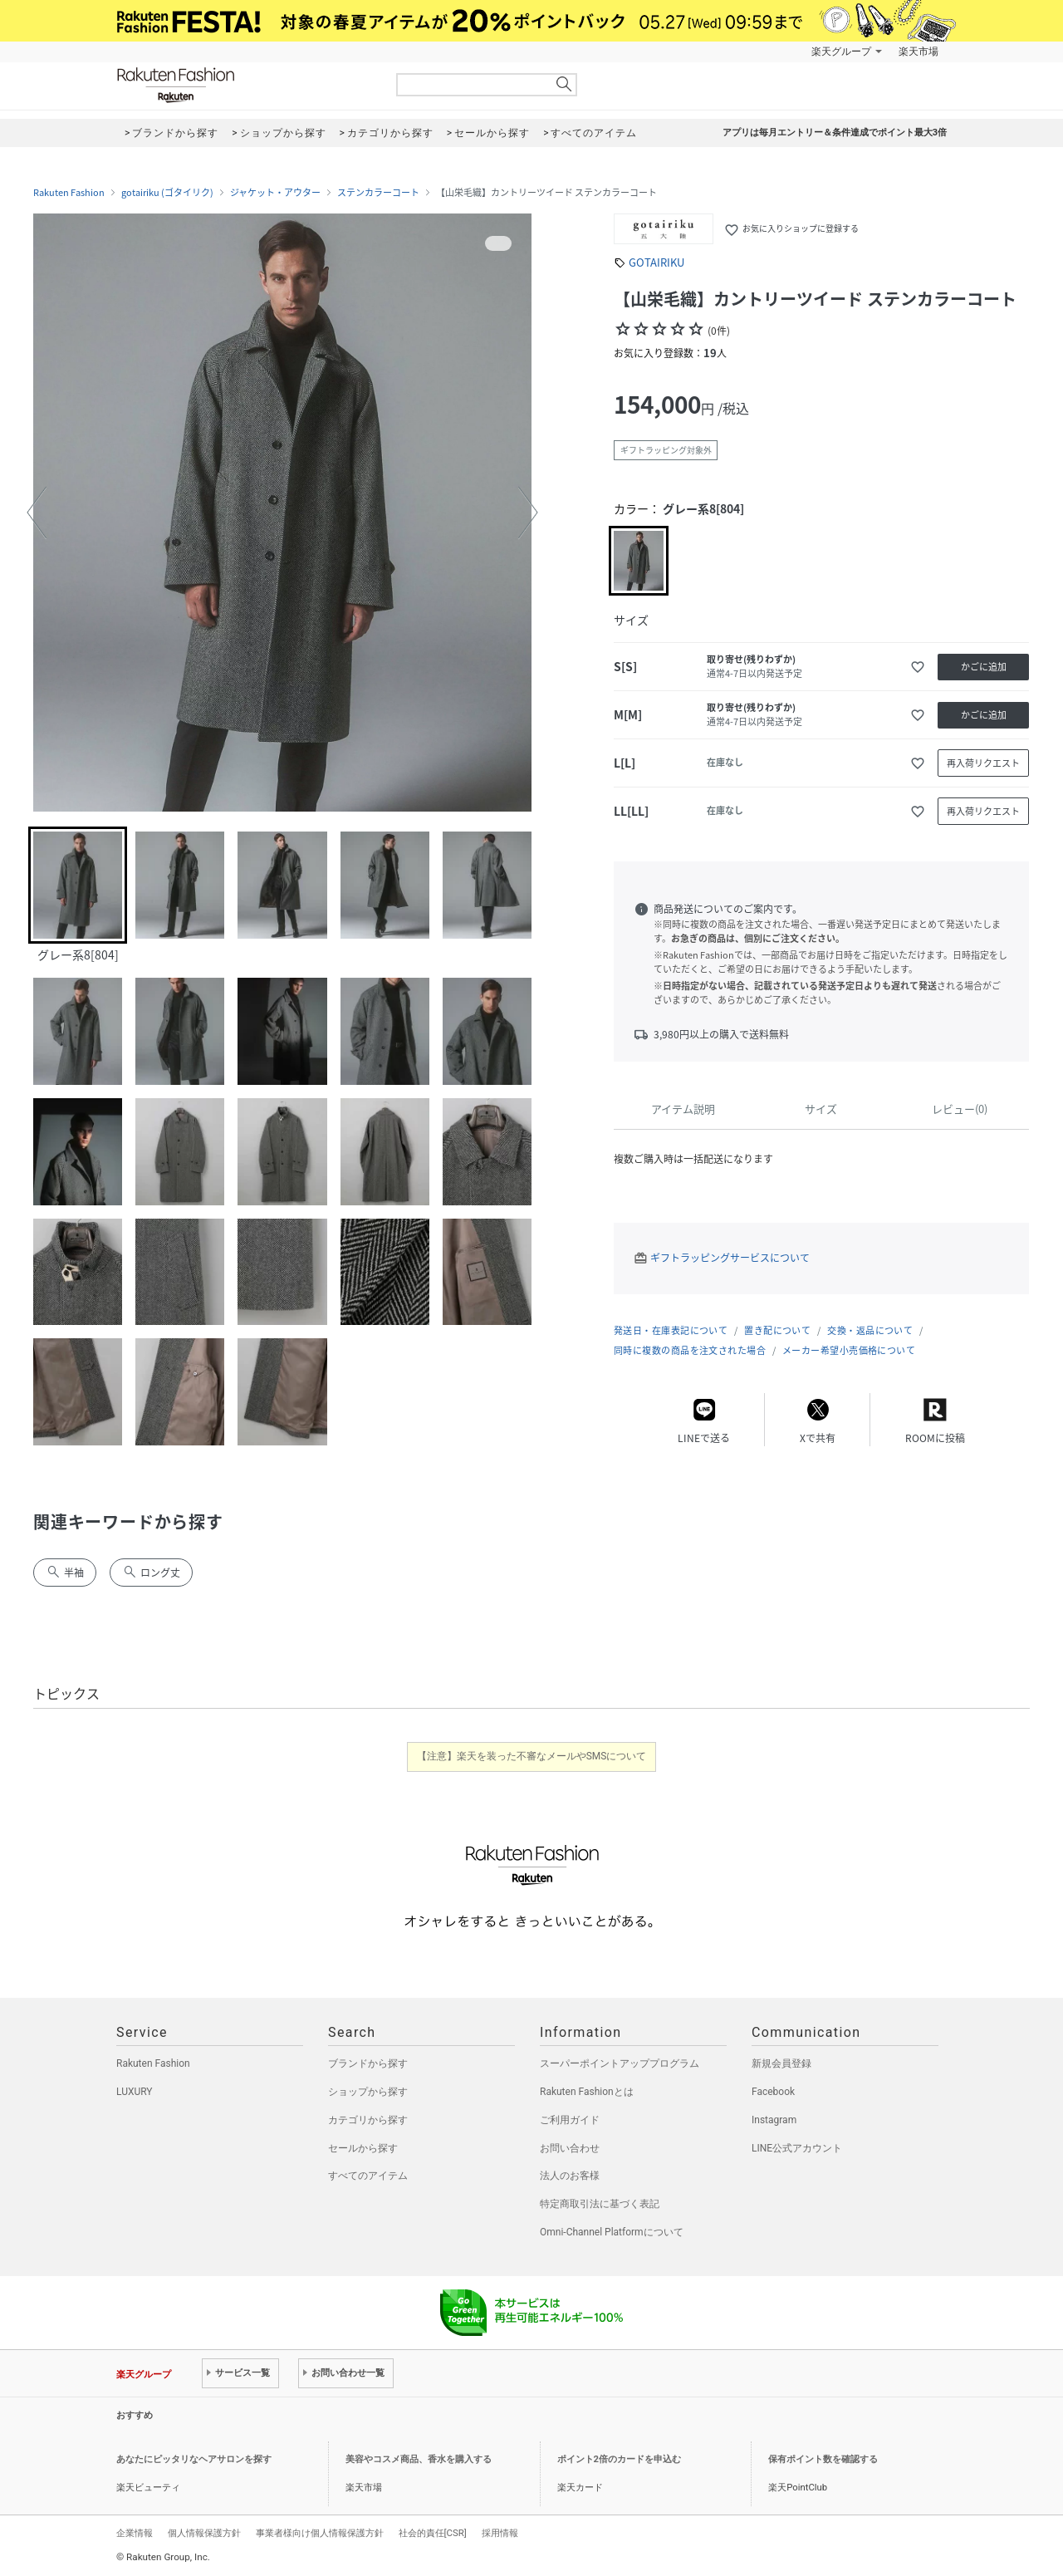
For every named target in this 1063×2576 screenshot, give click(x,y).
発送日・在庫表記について (670, 1330)
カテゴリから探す (368, 2120)
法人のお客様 (570, 2175)
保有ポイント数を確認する (823, 2459)
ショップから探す (368, 2092)
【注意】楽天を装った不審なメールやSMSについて (532, 1756)
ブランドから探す (368, 2063)
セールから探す (363, 2148)
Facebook (773, 2092)
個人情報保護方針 (204, 2533)
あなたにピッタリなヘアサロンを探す (194, 2459)
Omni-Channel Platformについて (611, 2232)
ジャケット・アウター (275, 192)
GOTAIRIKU (656, 262)
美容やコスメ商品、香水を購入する (418, 2459)
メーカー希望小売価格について (848, 1350)
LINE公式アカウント (797, 2148)
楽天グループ (841, 51)
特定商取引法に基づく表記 (599, 2204)
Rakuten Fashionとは (587, 2092)
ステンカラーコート (378, 192)
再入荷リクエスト (983, 763)
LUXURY (134, 2092)
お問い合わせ (570, 2148)
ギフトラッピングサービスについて (730, 1257)
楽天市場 (918, 51)
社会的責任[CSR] (433, 2533)
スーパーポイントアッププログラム (619, 2063)
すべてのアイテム (368, 2175)
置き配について (777, 1330)
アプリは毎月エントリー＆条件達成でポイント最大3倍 (835, 132)
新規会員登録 (781, 2063)
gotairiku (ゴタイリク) (167, 192)
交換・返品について (870, 1330)
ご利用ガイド (570, 2120)
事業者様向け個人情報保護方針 (320, 2533)
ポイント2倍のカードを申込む (619, 2459)
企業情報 (134, 2533)
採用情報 (500, 2533)
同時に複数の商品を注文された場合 (690, 1350)
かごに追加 (984, 667)
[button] (36, 512)
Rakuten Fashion (245, 85)
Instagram (774, 2120)
